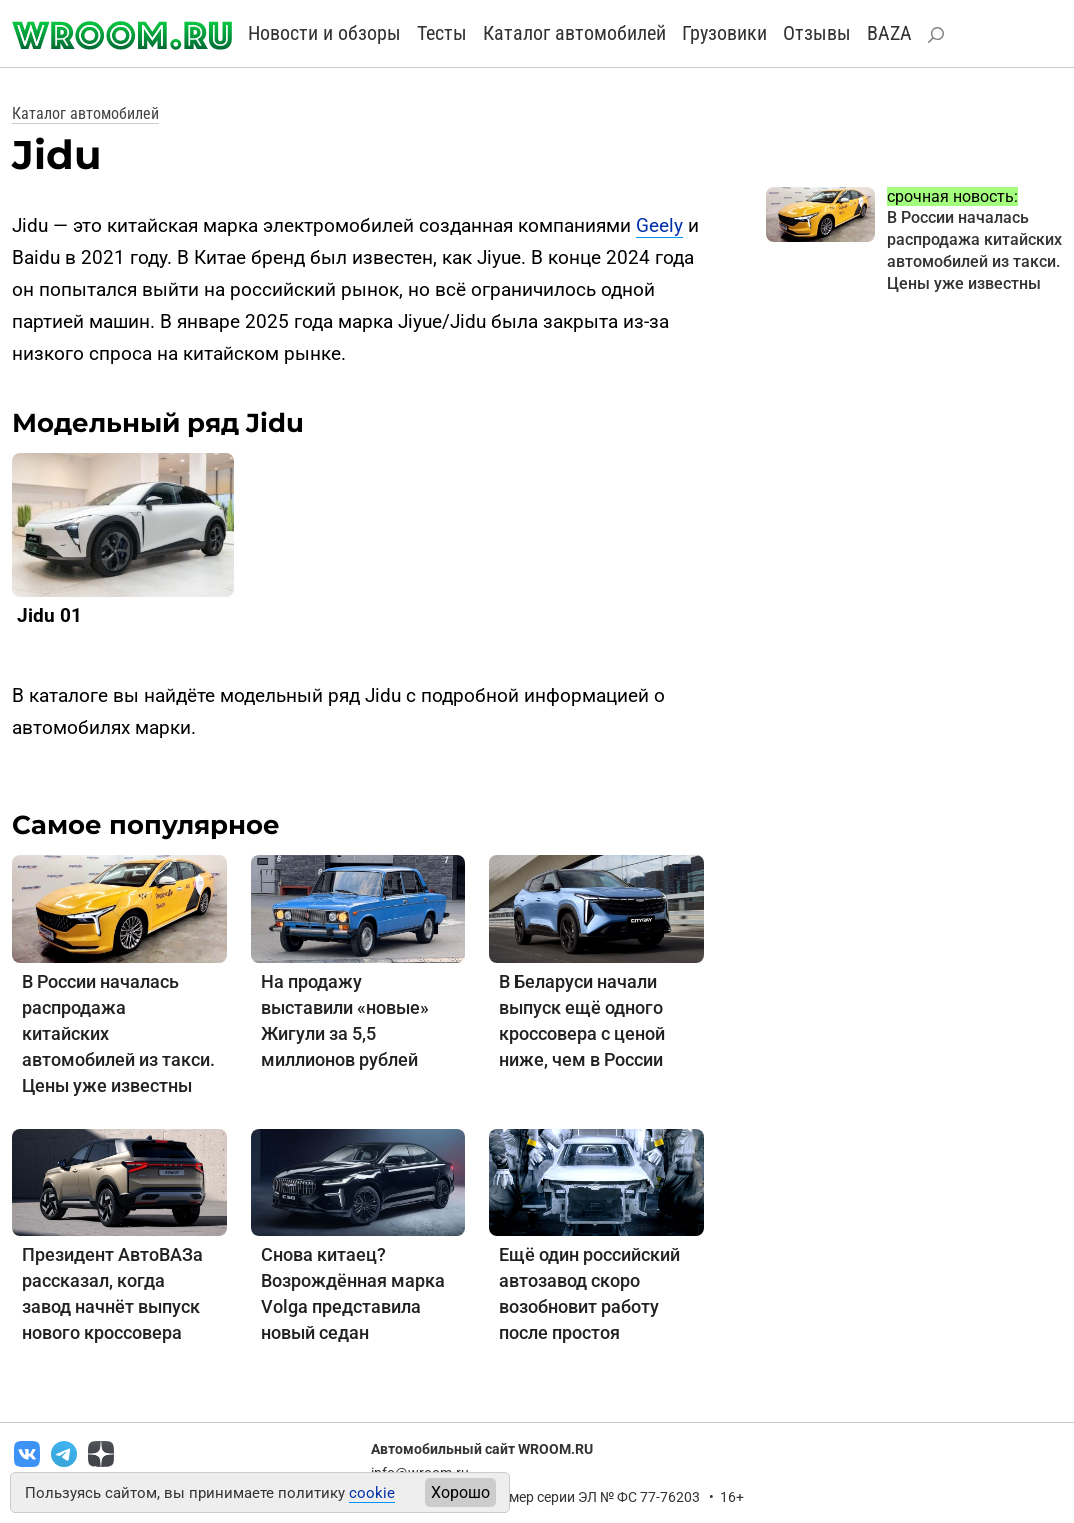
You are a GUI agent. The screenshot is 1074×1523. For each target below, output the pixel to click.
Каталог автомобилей (574, 33)
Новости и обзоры (324, 33)
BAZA (889, 33)
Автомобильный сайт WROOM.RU (482, 1449)
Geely (659, 225)
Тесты (442, 33)
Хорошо (460, 1492)
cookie (372, 1493)
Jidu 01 (49, 615)
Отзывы (817, 33)
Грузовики (724, 33)
